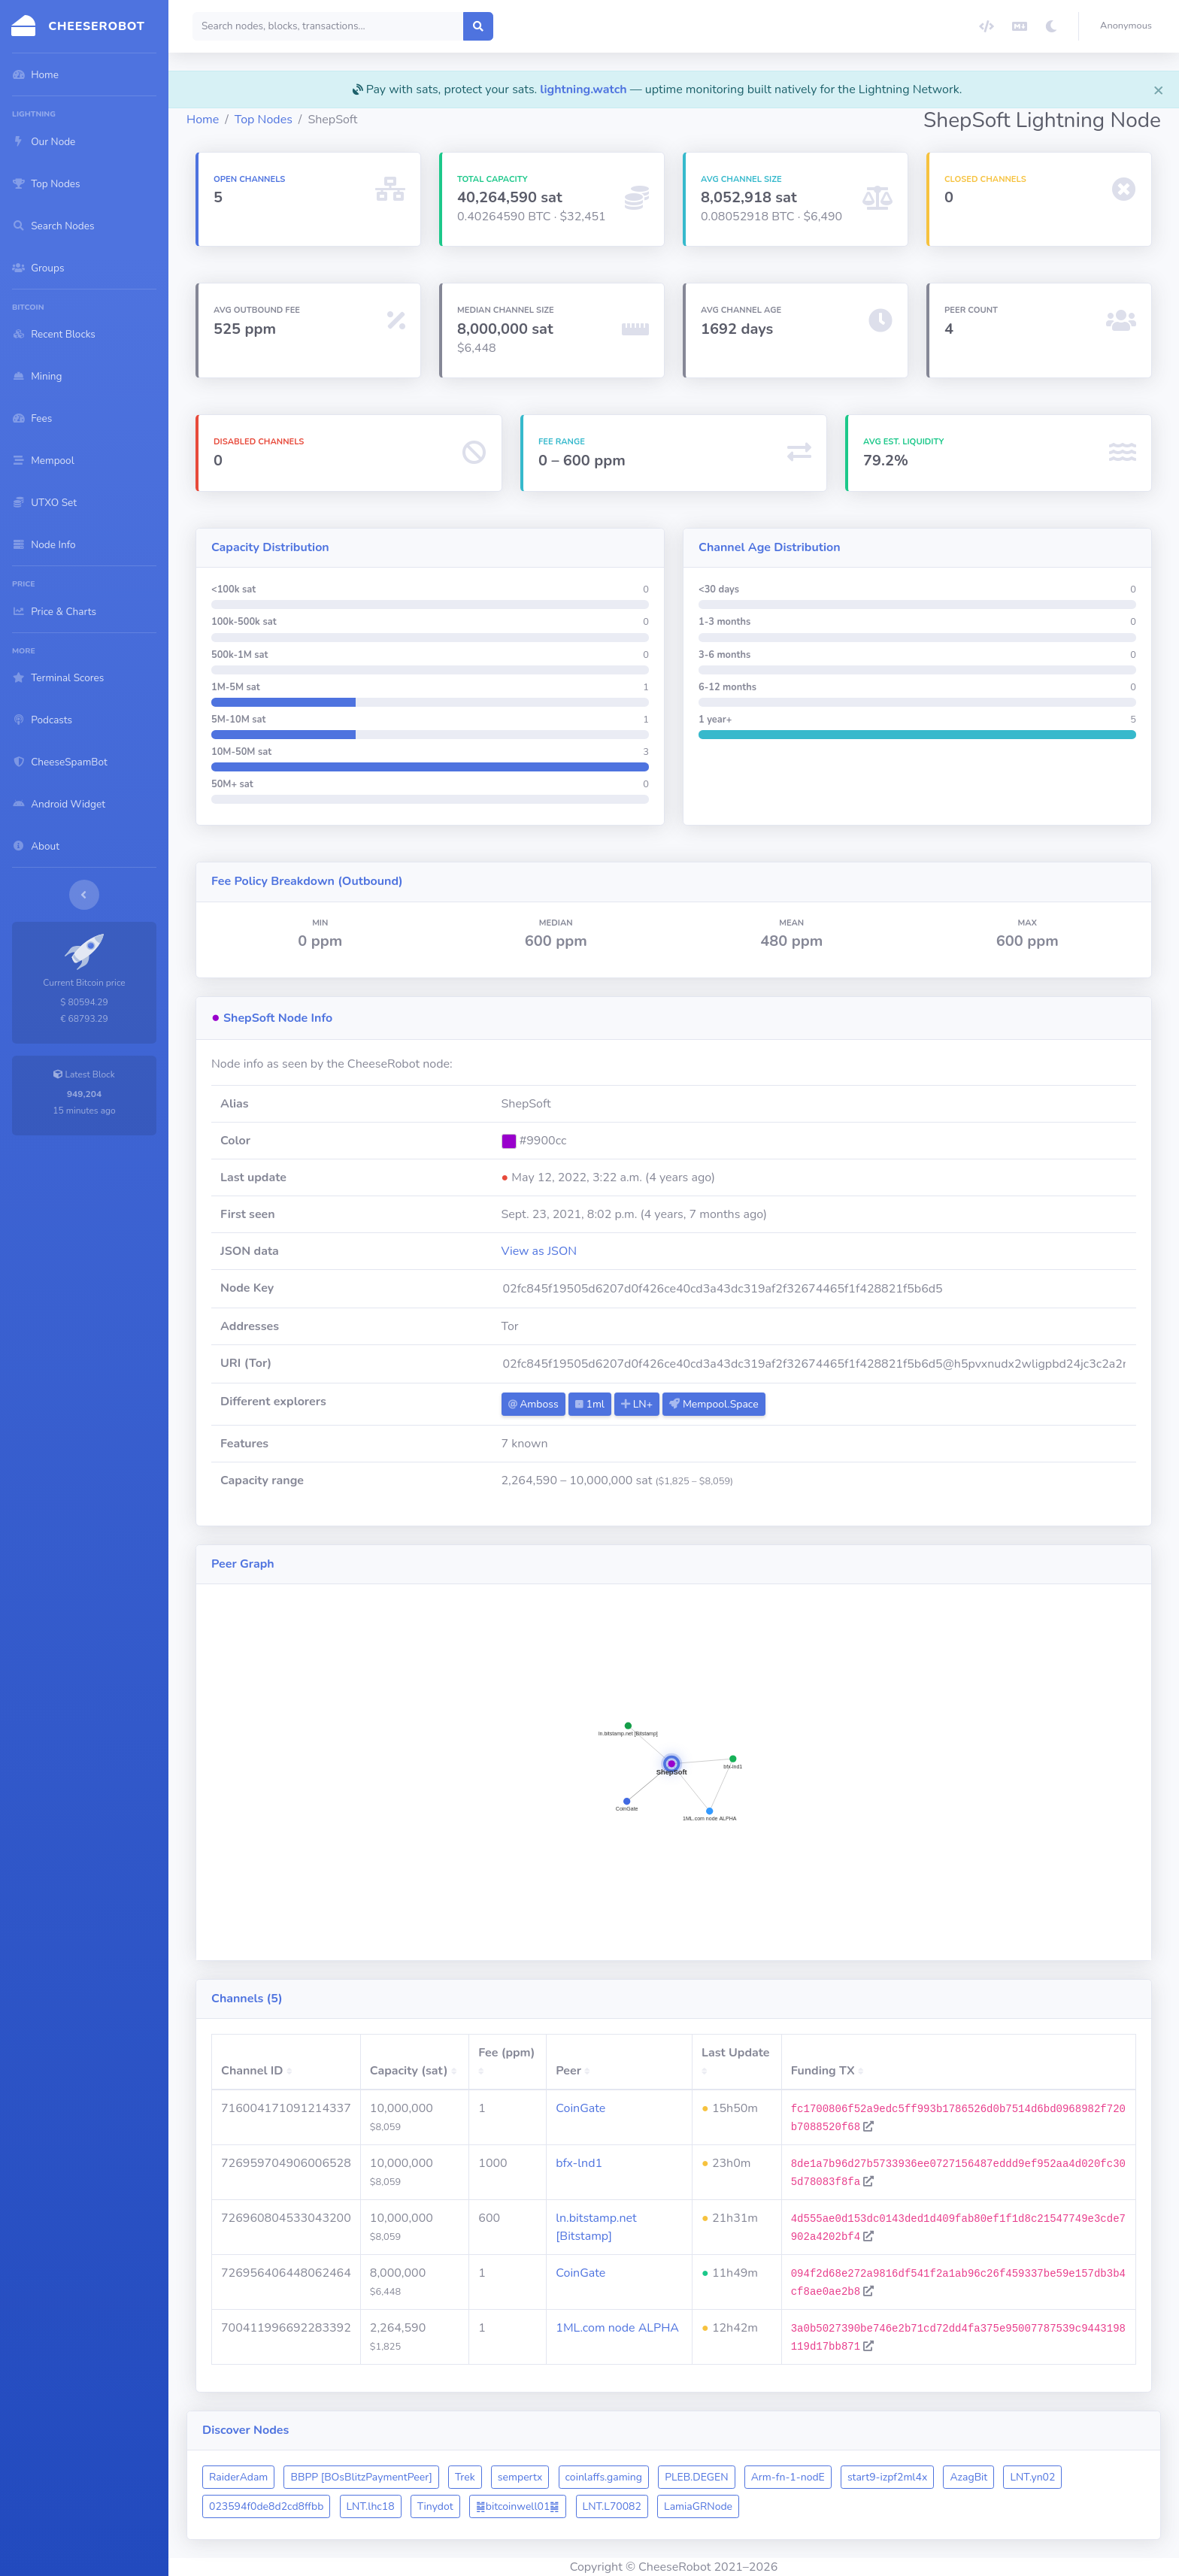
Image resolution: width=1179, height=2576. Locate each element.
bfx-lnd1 (579, 2163)
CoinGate (580, 2108)
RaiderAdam (238, 2477)
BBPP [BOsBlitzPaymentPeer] (361, 2477)
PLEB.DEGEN (696, 2477)
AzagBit (968, 2477)
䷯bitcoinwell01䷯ (518, 2506)
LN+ (637, 1404)
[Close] (1158, 89)
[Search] (328, 26)
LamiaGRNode (698, 2506)
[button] (1129, 26)
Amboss (533, 1404)
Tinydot (435, 2506)
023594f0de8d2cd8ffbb (266, 2506)
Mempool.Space (713, 1404)
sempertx (520, 2477)
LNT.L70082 (612, 2506)
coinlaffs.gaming (603, 2477)
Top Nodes (263, 119)
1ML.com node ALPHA (617, 2328)
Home (202, 119)
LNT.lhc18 (371, 2506)
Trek (465, 2477)
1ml (590, 1404)
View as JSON (539, 1251)
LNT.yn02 (1032, 2477)
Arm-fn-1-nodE (788, 2477)
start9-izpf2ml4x (887, 2477)
